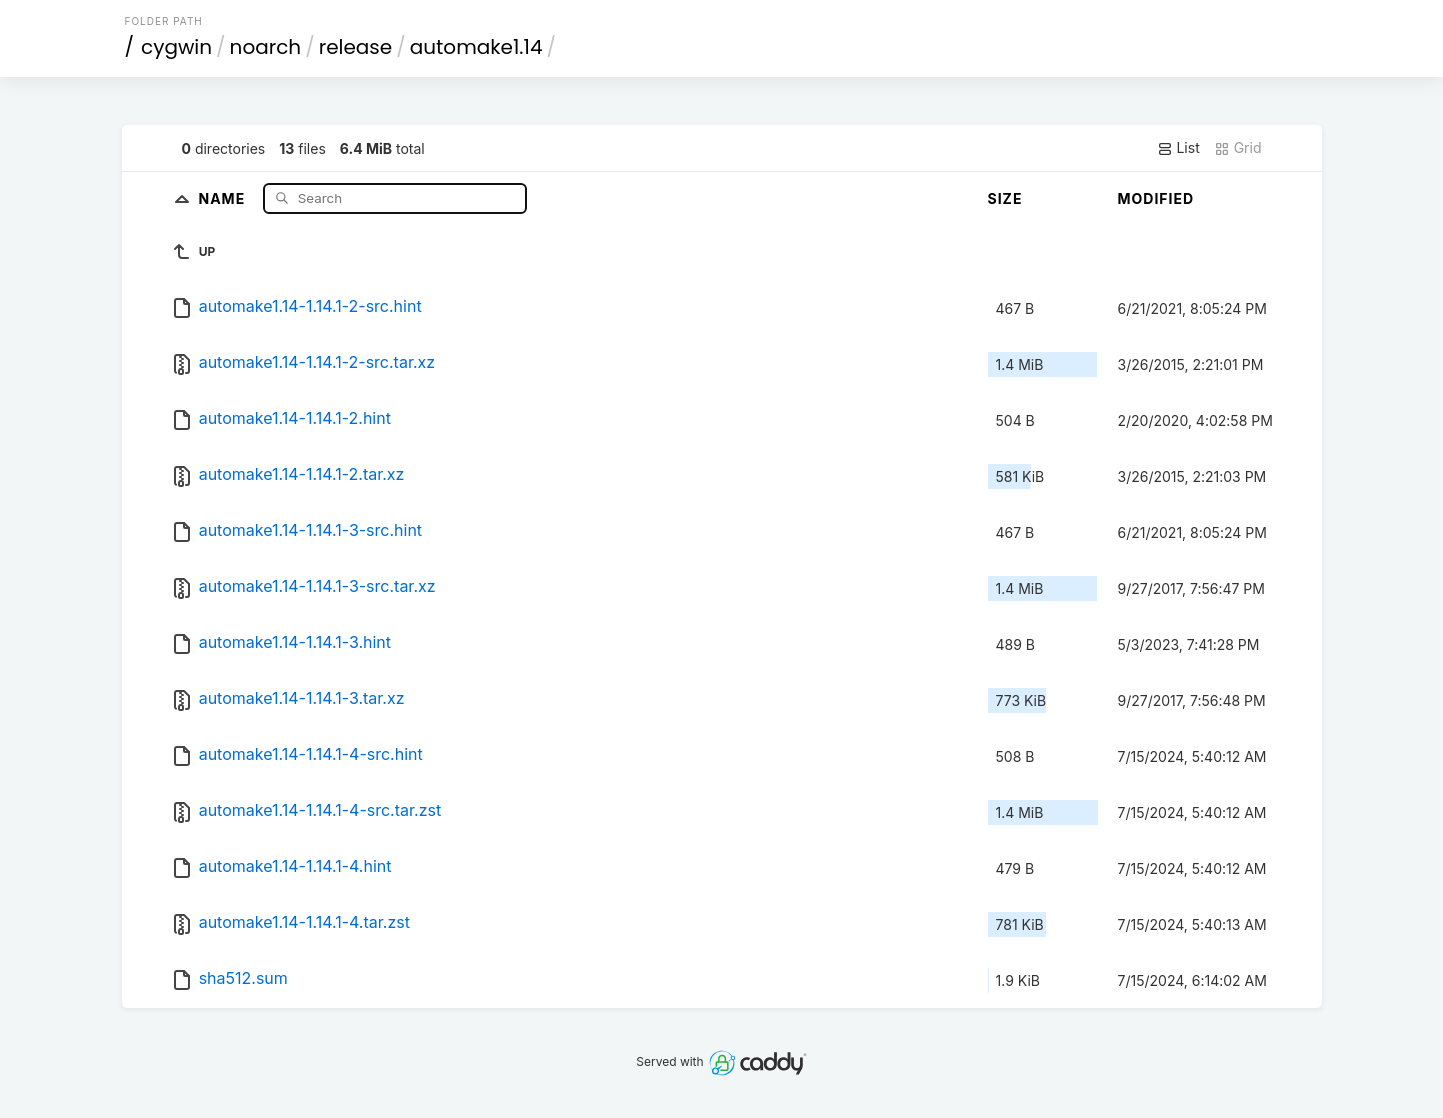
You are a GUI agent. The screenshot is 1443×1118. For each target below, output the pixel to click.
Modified (1156, 198)
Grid (1238, 148)
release (356, 47)
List (1178, 148)
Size (1005, 198)
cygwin (176, 47)
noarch (266, 47)
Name (223, 197)
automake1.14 (476, 47)
